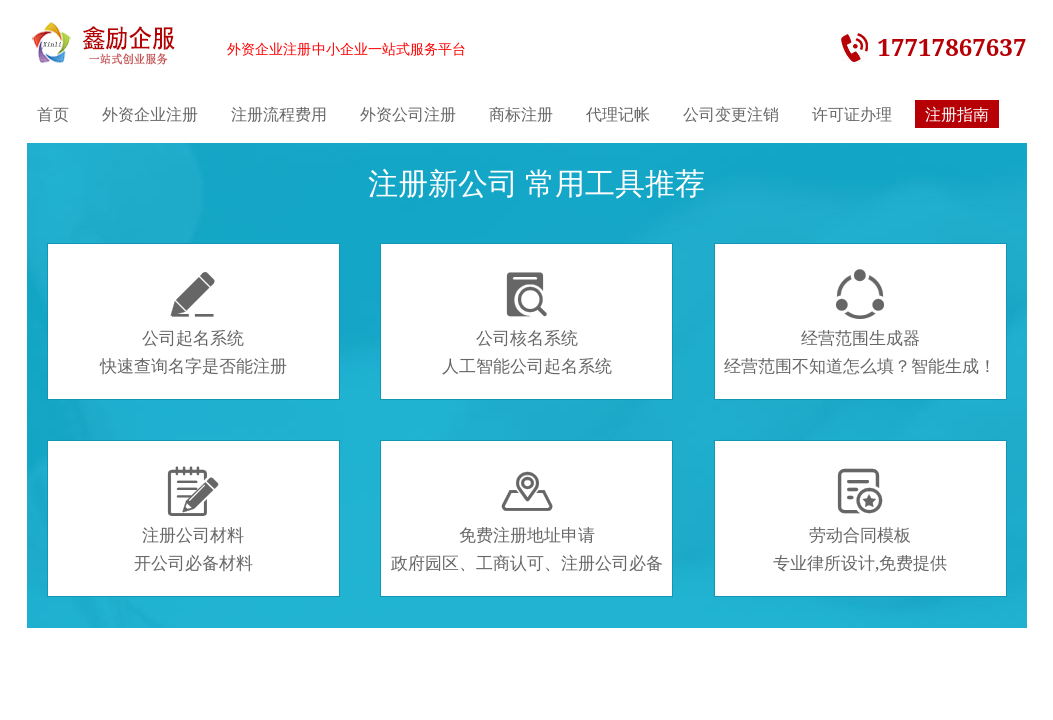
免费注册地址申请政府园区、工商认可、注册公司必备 (527, 520)
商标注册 (521, 114)
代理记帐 (618, 114)
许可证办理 (852, 114)
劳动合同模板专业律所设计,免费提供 (860, 520)
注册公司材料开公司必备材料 (193, 520)
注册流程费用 (279, 114)
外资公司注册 (408, 114)
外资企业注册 (150, 114)
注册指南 (957, 114)
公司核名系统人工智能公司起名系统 (527, 323)
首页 (53, 114)
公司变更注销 (731, 114)
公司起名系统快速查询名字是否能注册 (193, 323)
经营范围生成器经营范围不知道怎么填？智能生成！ (860, 323)
